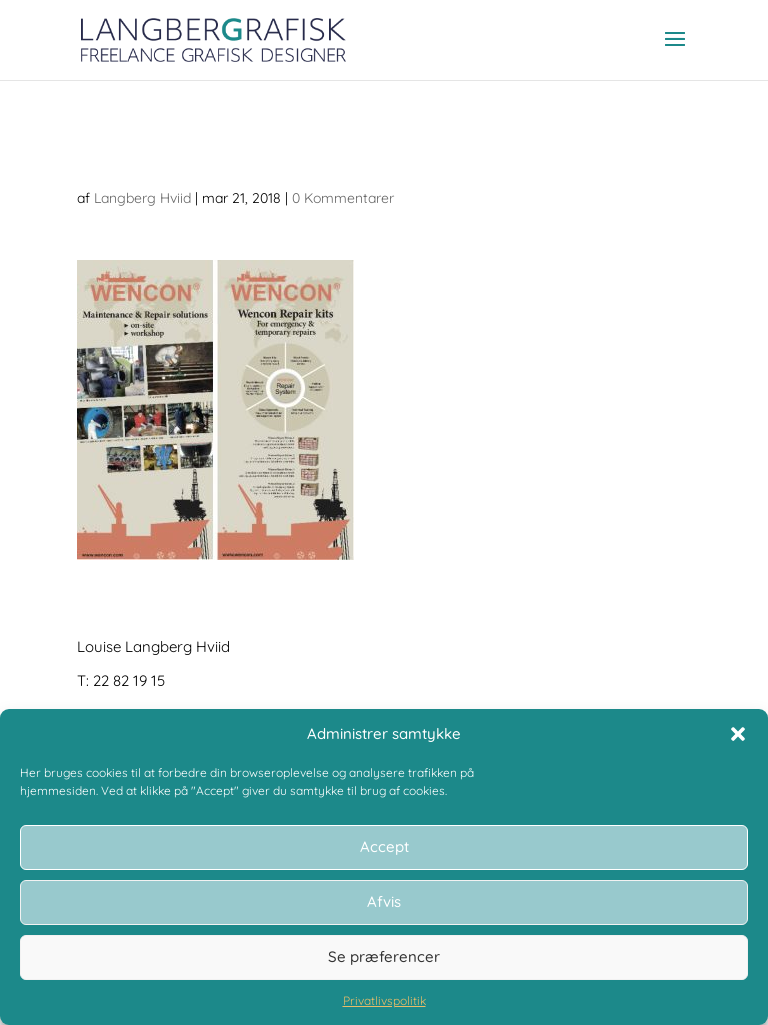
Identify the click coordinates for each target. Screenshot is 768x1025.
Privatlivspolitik (384, 1000)
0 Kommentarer (343, 198)
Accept (384, 846)
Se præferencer (384, 956)
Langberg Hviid (142, 198)
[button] (738, 734)
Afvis (384, 901)
